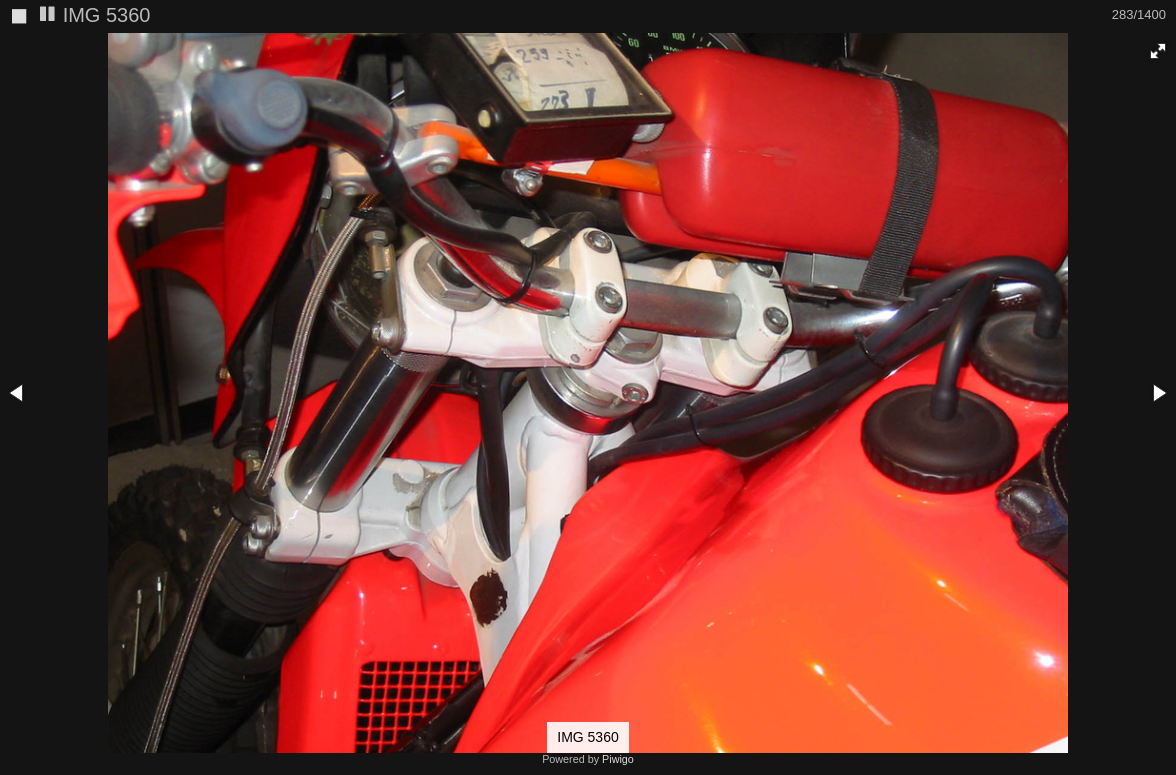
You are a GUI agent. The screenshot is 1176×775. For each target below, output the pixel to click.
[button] (1158, 51)
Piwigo (618, 759)
